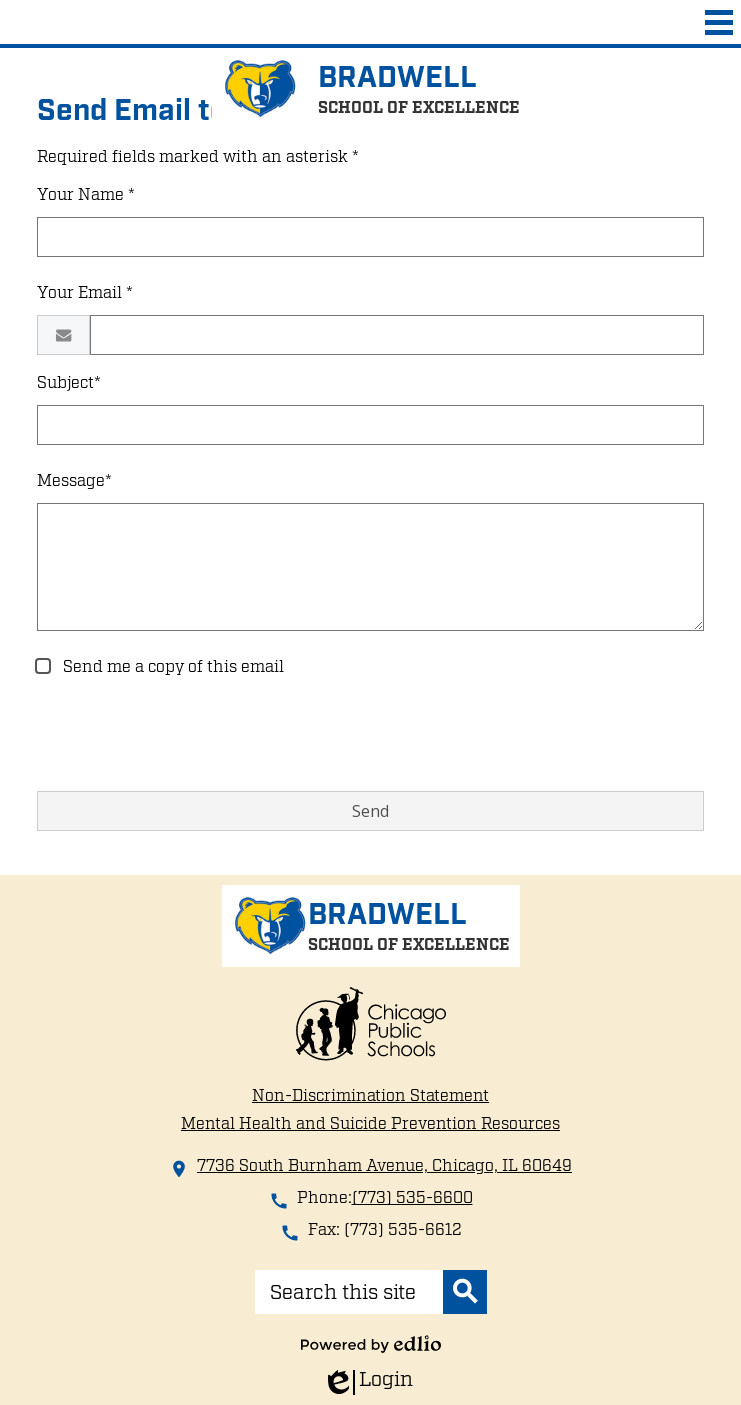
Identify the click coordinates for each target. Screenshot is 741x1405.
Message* (74, 481)
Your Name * (86, 195)
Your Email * (85, 293)
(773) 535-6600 (412, 1198)
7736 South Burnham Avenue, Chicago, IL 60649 (384, 1166)
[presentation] (189, 736)
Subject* (69, 383)
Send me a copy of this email (171, 667)
